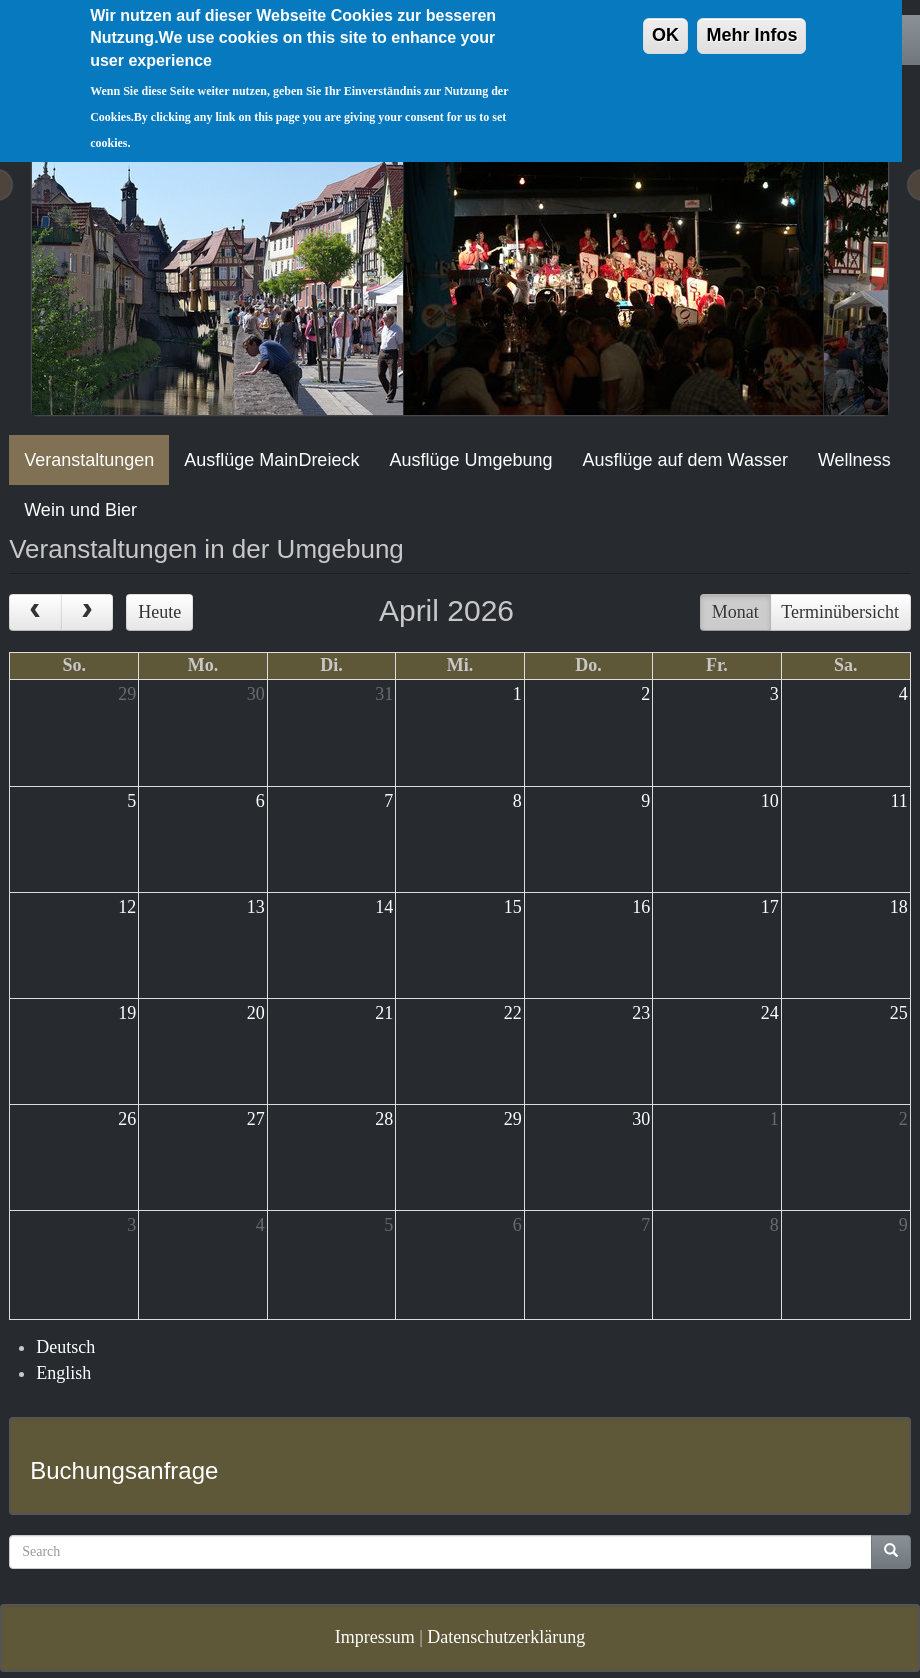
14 (384, 907)
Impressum (375, 1637)
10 (770, 801)
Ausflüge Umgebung (470, 460)
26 (127, 1119)
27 (256, 1119)
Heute (159, 612)
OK (665, 18)
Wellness (854, 460)
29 (127, 694)
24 (770, 1013)
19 (127, 1013)
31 (384, 694)
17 (770, 907)
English (63, 1373)
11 (898, 801)
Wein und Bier (80, 510)
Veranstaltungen (89, 460)
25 (899, 1013)
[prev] (35, 613)
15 (513, 907)
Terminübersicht (840, 612)
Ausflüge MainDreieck (271, 460)
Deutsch (65, 1347)
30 (256, 694)
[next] (87, 613)
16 (641, 907)
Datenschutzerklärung (506, 1637)
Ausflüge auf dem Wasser (685, 460)
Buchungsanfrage (124, 1470)
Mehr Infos (751, 18)
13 (256, 907)
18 (899, 907)
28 (384, 1119)
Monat (735, 612)
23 (641, 1013)
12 (127, 907)
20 (256, 1013)
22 (513, 1013)
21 (384, 1013)
